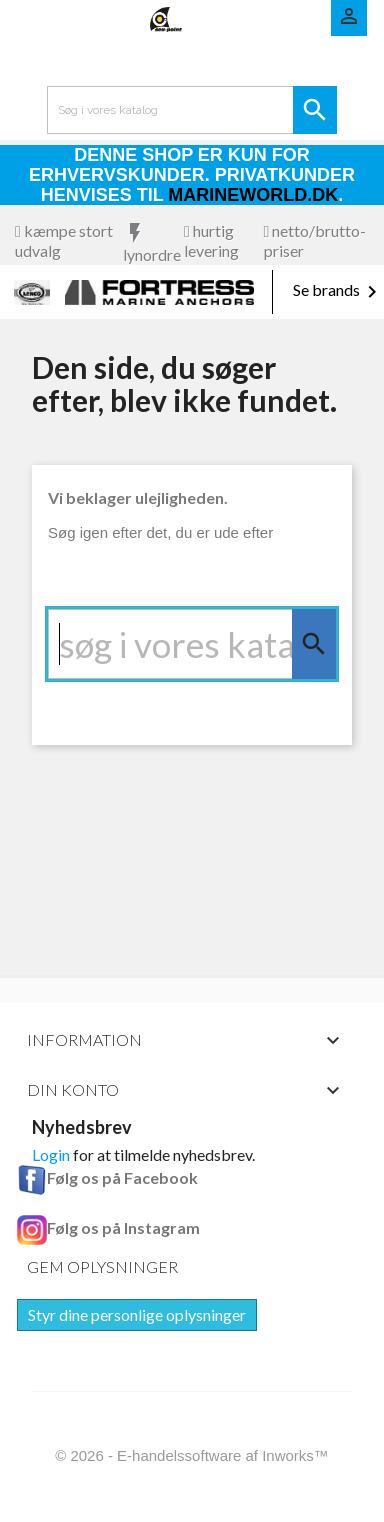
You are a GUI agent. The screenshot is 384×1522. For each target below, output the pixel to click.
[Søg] (192, 644)
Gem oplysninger (102, 1266)
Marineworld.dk (253, 195)
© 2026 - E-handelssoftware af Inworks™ (192, 1455)
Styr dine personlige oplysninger (137, 1314)
